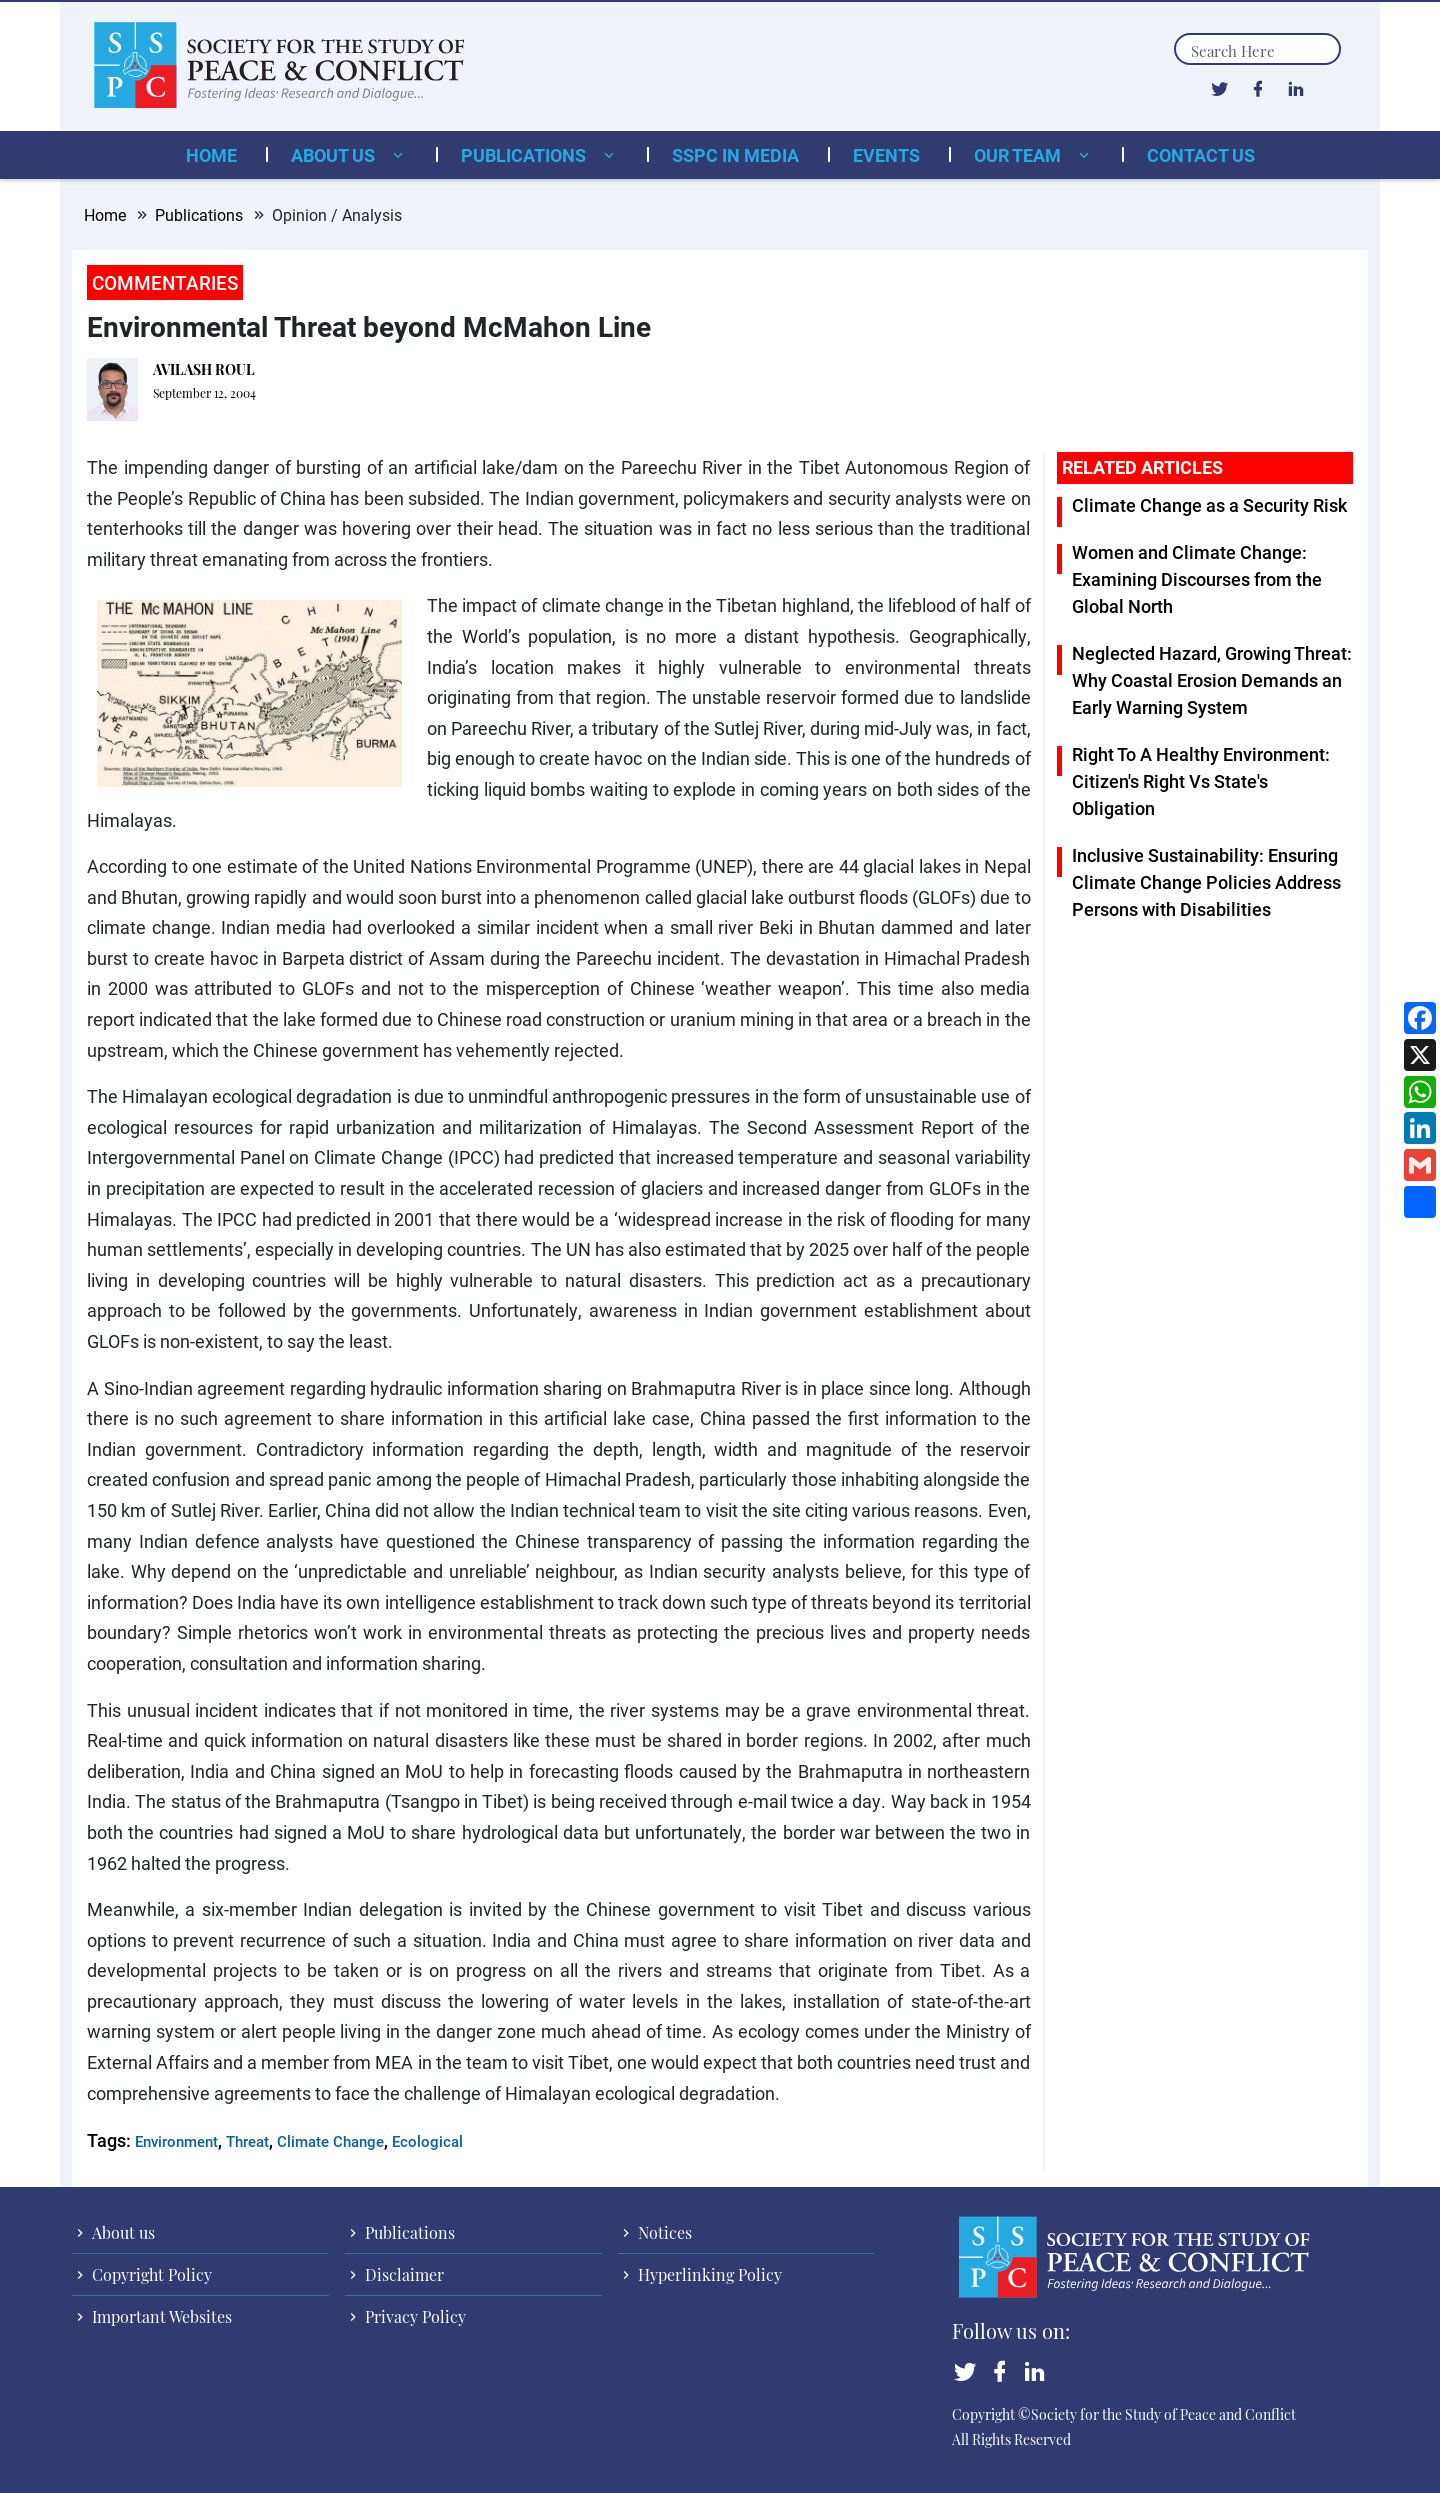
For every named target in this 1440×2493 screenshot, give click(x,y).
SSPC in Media (735, 155)
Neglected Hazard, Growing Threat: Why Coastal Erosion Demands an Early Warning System (1212, 680)
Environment (176, 2141)
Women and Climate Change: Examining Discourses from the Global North (1197, 579)
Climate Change (330, 2141)
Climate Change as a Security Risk (1209, 505)
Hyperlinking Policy (708, 2274)
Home (211, 155)
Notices (663, 2232)
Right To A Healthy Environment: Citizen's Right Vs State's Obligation (1201, 781)
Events (886, 155)
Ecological (427, 2141)
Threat (247, 2141)
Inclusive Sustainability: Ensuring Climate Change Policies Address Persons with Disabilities (1206, 882)
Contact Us (1201, 155)
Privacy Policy (413, 2316)
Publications (525, 155)
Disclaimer (402, 2274)
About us (335, 155)
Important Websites (160, 2316)
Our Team (1019, 155)
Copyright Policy (150, 2274)
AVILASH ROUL (204, 369)
